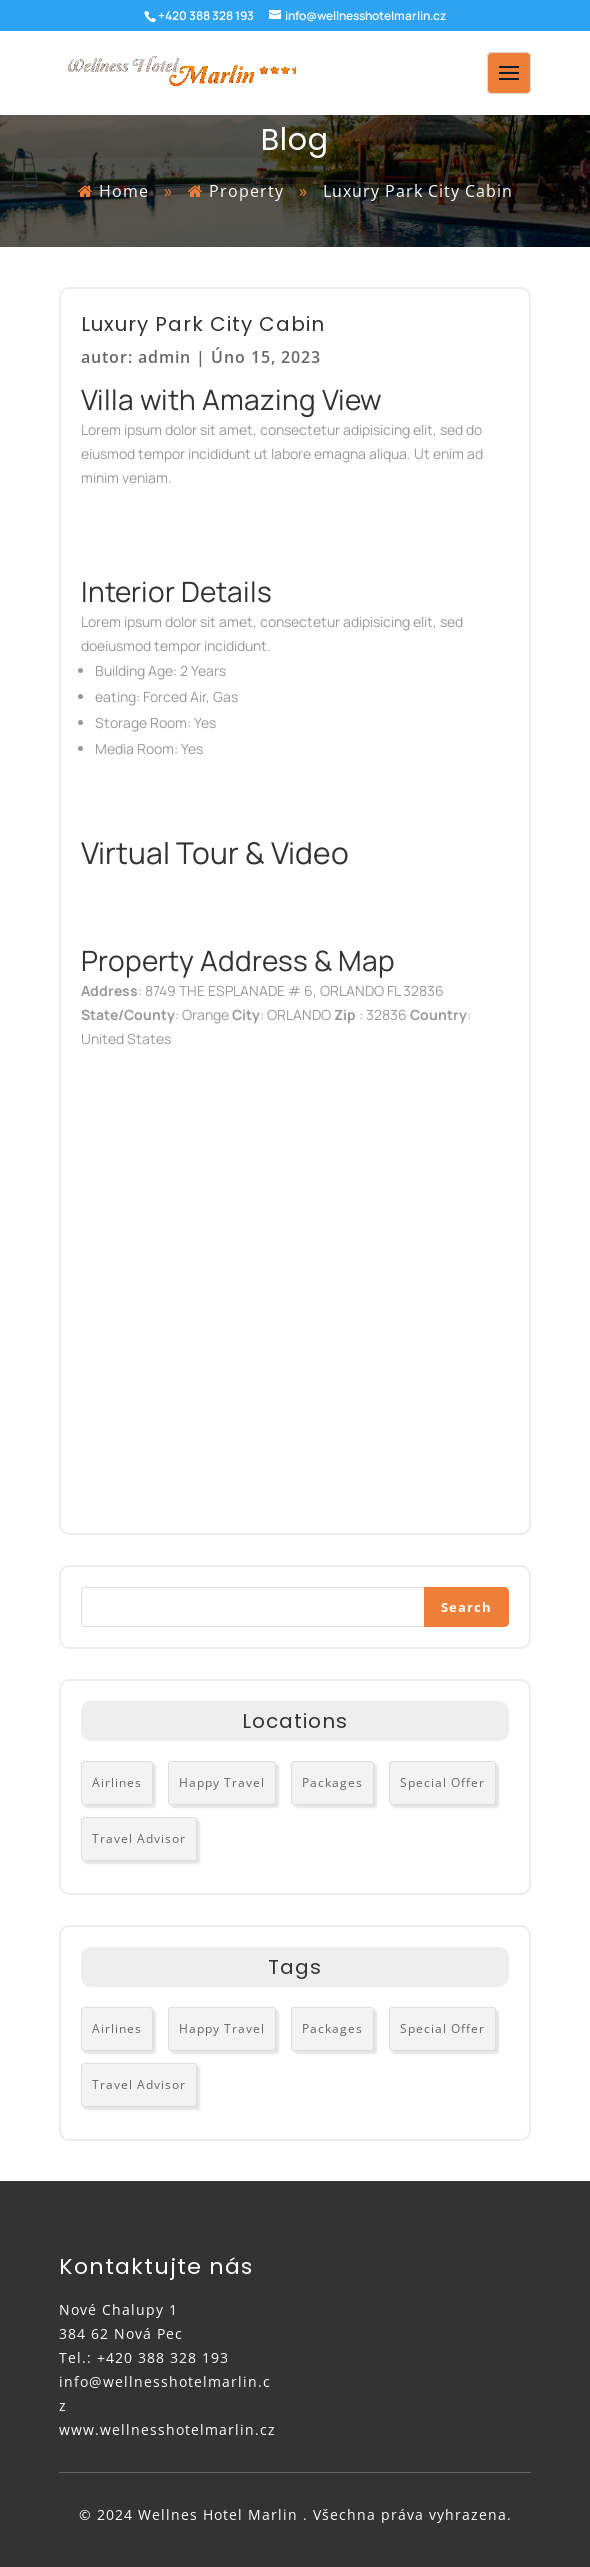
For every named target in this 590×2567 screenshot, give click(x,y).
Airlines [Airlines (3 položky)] (117, 1782)
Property (249, 191)
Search (466, 1607)
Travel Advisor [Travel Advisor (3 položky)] (139, 1838)
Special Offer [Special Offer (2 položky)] (442, 1782)
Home (124, 191)
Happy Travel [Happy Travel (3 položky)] (222, 1782)
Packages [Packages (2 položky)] (332, 1782)
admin (164, 357)
